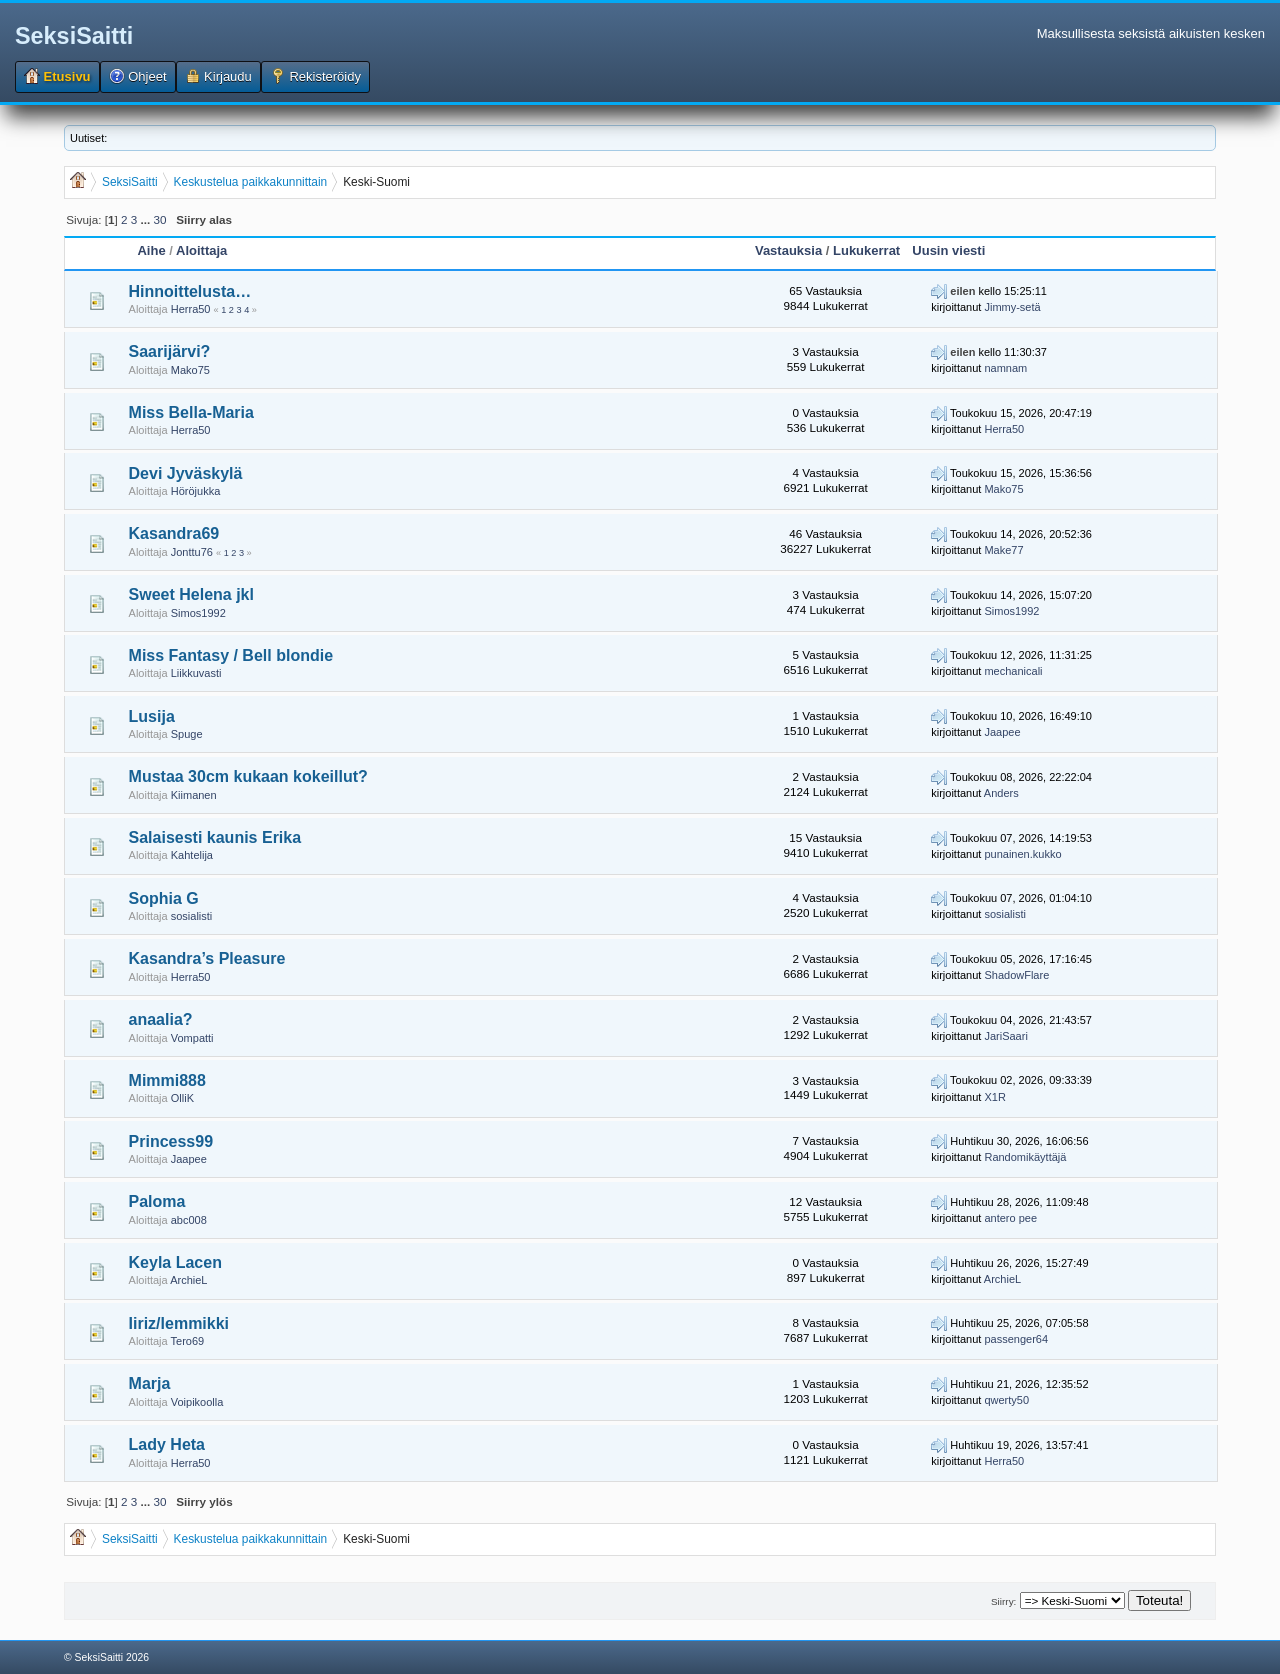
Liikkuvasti (196, 673)
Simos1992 (198, 613)
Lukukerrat (866, 250)
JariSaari (1005, 1036)
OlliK (182, 1098)
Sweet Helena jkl (191, 594)
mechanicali (1013, 671)
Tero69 (188, 1341)
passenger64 (1016, 1339)
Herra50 (191, 309)
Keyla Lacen (175, 1262)
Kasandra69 (174, 533)
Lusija (152, 716)
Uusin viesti (948, 250)
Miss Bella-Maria (191, 412)
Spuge (187, 734)
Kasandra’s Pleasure (207, 958)
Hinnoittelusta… (190, 291)
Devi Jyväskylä (186, 473)
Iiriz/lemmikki (179, 1323)
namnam (1005, 368)
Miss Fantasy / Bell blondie (231, 655)
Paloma (157, 1201)
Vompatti (192, 1038)
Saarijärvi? (170, 351)
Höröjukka (196, 491)
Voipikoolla (197, 1402)
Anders (1001, 793)
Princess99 (171, 1141)
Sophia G (164, 898)
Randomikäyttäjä (1025, 1157)
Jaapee (1002, 732)
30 (159, 219)
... (146, 219)
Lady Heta (167, 1444)
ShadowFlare (1016, 975)
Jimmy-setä (1012, 307)
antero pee (1010, 1218)
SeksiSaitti (74, 36)
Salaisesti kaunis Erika (215, 837)
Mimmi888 (167, 1080)
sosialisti (192, 916)
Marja (150, 1383)
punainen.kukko (1022, 854)
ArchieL (188, 1280)
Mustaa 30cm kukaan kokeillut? (248, 776)
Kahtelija (192, 855)
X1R (994, 1097)
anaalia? (161, 1019)
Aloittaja (201, 250)
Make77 (1003, 550)
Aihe (151, 250)
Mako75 (190, 370)
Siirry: (1003, 1601)
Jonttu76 (192, 552)
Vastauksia (788, 250)
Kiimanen (194, 795)
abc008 (189, 1220)
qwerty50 (1006, 1400)
